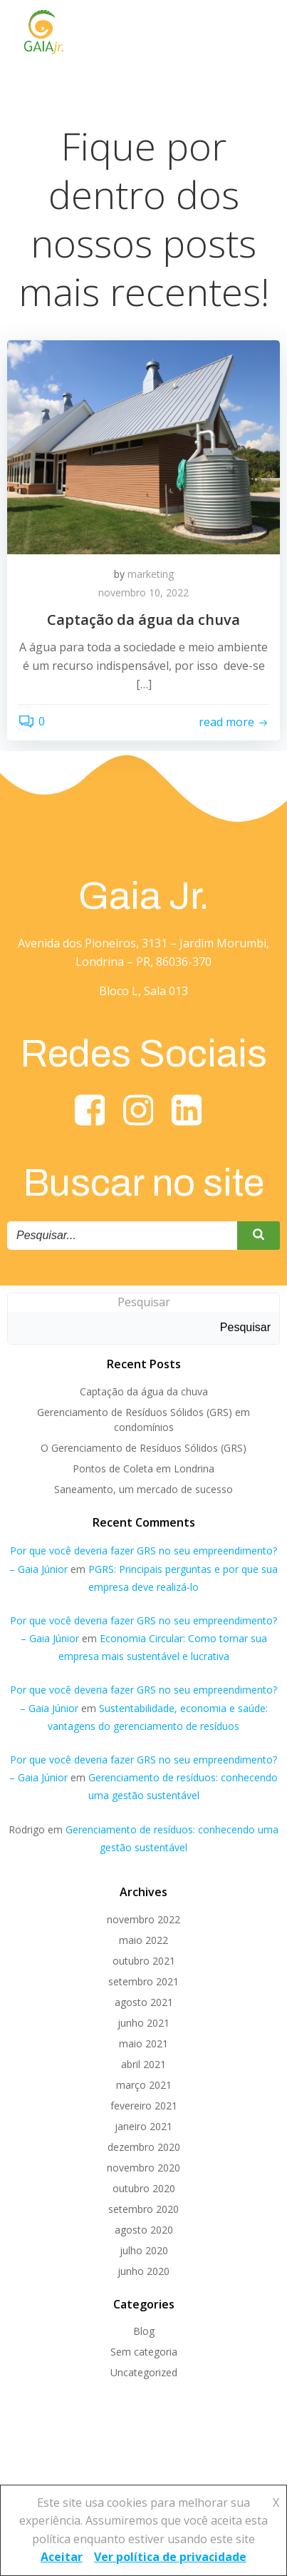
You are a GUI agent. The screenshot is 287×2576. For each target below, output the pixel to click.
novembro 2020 (143, 2167)
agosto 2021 (144, 2002)
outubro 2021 (144, 1960)
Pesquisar (144, 1302)
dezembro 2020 (144, 2147)
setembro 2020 (143, 2209)
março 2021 (144, 2085)
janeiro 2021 (143, 2126)
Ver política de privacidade (170, 2557)
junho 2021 (143, 2023)
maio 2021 (143, 2043)
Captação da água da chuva (144, 1391)
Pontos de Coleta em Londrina (143, 1468)
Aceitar (62, 2557)
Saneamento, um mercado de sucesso (143, 1489)
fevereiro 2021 (143, 2105)
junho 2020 (143, 2271)
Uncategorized (143, 2372)
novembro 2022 (143, 1919)
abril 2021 (143, 2064)
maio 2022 (143, 1940)
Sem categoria (143, 2351)
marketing (150, 574)
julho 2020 (144, 2250)
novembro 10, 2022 (143, 592)
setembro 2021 (143, 1981)
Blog (144, 2331)
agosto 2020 (144, 2229)
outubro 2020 (144, 2188)
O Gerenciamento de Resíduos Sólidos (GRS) (143, 1448)
